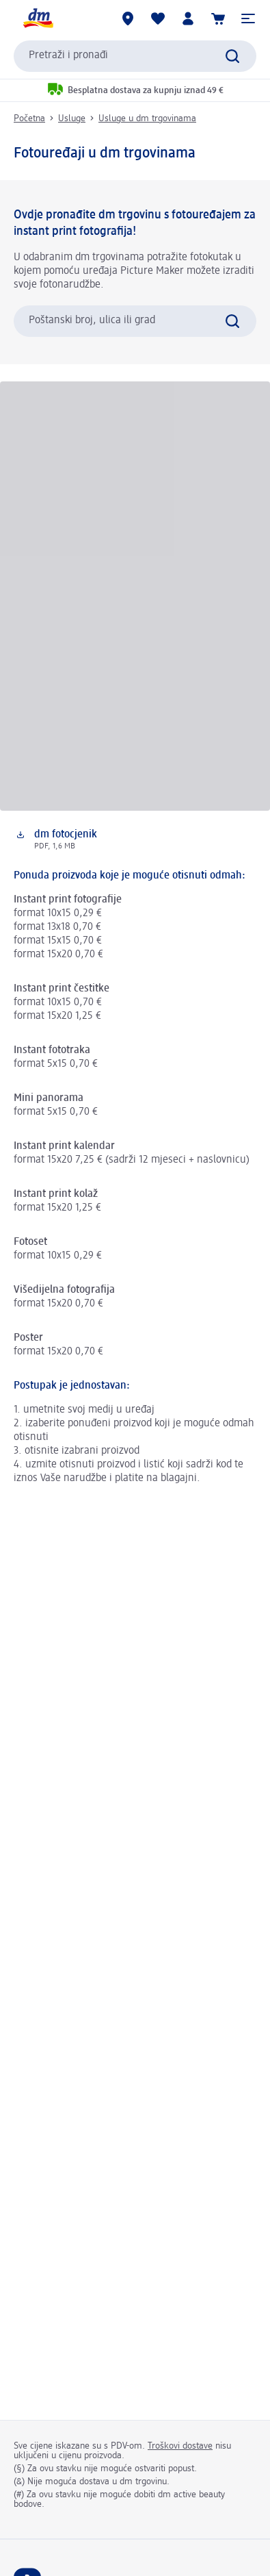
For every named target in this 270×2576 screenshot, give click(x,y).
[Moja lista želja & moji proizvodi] (158, 18)
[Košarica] (218, 18)
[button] (248, 18)
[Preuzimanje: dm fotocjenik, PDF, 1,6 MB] (135, 840)
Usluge (71, 118)
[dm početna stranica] (38, 18)
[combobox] (135, 56)
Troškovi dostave (180, 2446)
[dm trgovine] (128, 18)
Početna (29, 118)
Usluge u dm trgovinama (147, 118)
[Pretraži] (232, 56)
